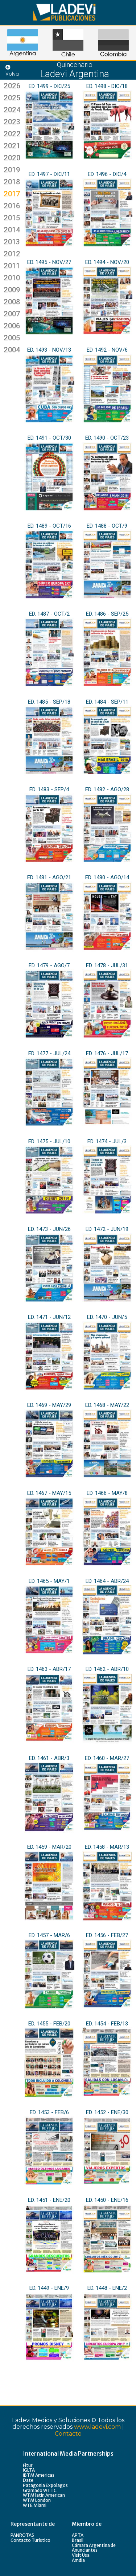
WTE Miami (34, 2505)
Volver (12, 71)
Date (28, 2480)
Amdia (78, 2560)
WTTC (50, 2490)
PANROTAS (22, 2535)
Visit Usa (81, 2555)
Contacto (68, 2433)
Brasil (77, 2540)
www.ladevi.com (97, 2426)
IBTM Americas (38, 2475)
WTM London (37, 2500)
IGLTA (29, 2470)
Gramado (33, 2490)
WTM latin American (44, 2495)
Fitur (28, 2465)
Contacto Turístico (30, 2540)
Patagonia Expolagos (45, 2485)
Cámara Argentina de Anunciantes (94, 2548)
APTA (77, 2535)
